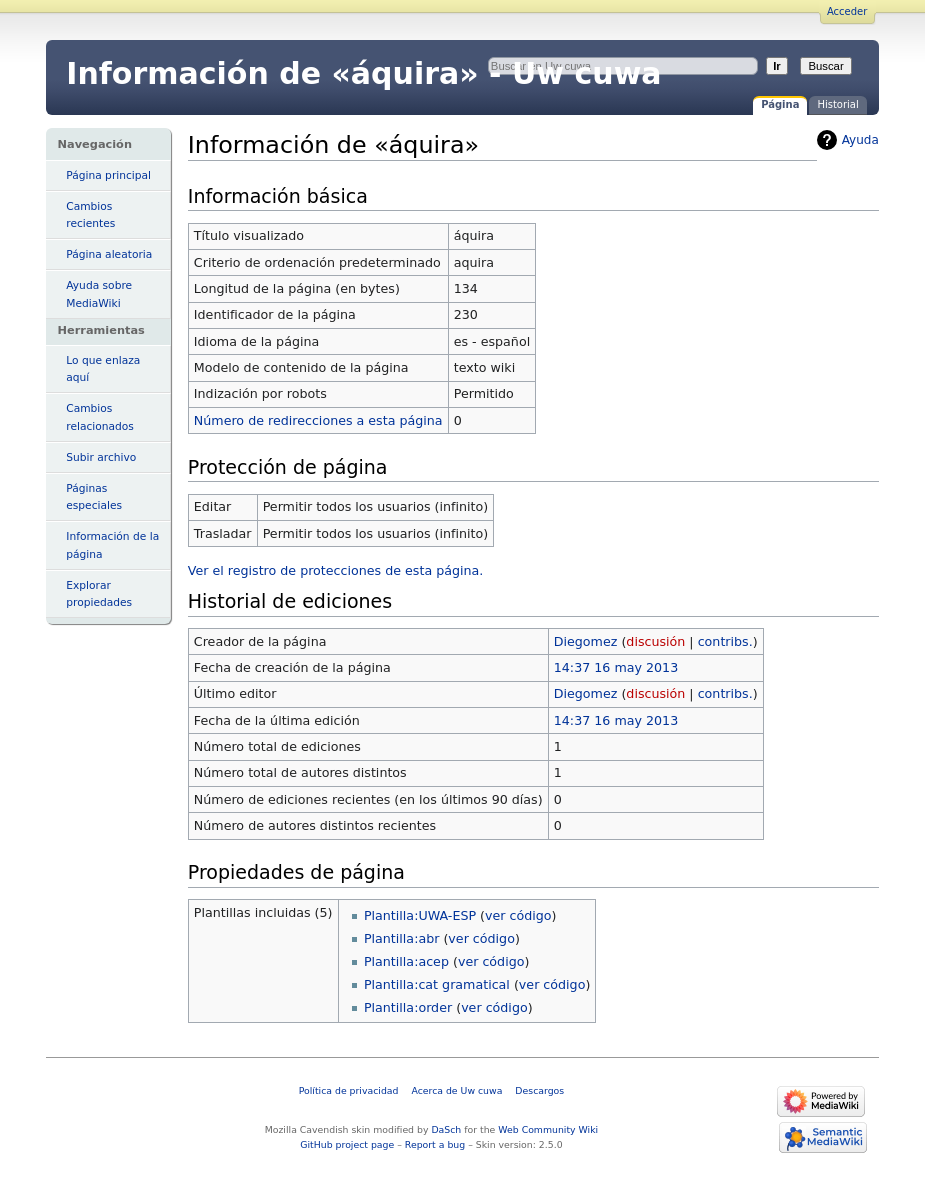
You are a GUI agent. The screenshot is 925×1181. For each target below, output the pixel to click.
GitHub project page (347, 1144)
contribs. (725, 641)
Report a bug (435, 1144)
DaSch (446, 1129)
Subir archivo (101, 457)
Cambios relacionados (100, 417)
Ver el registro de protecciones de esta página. (336, 570)
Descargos (539, 1090)
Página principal (108, 175)
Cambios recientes (90, 215)
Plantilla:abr (401, 938)
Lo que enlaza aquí (103, 369)
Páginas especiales (94, 497)
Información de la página (112, 545)
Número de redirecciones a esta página (318, 420)
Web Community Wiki (548, 1129)
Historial (837, 104)
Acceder (847, 11)
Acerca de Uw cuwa (456, 1090)
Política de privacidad (349, 1090)
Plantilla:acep (406, 961)
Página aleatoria (109, 254)
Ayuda (860, 140)
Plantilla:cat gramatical (437, 984)
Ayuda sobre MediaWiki (99, 294)
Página (780, 104)
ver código (518, 915)
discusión (655, 641)
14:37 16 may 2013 (616, 667)
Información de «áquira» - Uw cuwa (363, 73)
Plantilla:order (408, 1007)
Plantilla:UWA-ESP (420, 915)
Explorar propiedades (99, 594)
